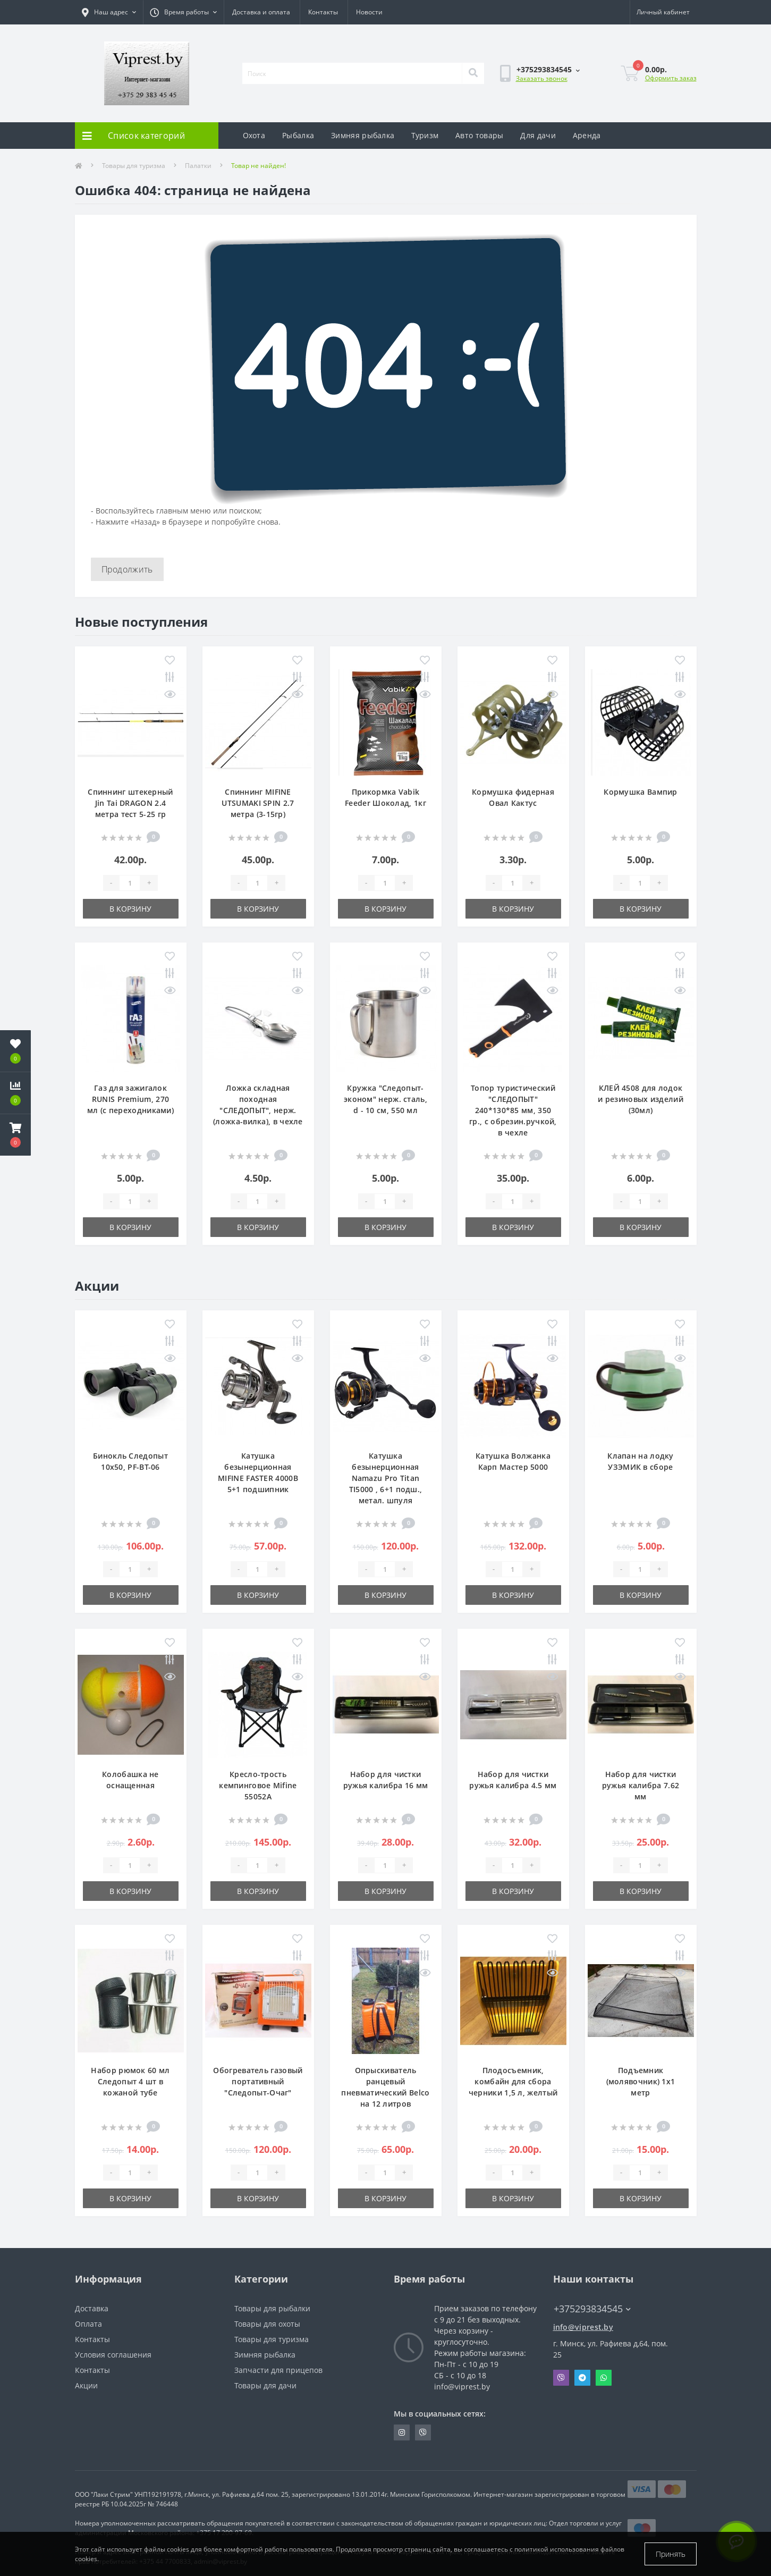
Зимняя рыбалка (362, 135)
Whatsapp (603, 2377)
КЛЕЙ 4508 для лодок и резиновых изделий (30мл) (640, 1099)
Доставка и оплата (261, 11)
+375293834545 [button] (592, 2309)
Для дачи (537, 135)
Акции (86, 2385)
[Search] (473, 73)
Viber (561, 2377)
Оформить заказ (671, 77)
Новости (369, 11)
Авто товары (479, 135)
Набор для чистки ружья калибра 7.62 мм (640, 1785)
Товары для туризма (133, 165)
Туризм (424, 135)
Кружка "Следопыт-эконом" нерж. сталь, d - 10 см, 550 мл (385, 1099)
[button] (15, 1135)
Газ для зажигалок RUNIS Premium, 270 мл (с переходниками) (130, 1099)
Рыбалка (298, 135)
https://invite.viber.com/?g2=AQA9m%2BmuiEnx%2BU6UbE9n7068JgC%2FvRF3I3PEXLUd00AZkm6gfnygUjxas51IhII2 (423, 2432)
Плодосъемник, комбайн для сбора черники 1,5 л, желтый (513, 2081)
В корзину (130, 909)
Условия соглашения (113, 2355)
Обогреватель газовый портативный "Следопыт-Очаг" (257, 2081)
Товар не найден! (258, 165)
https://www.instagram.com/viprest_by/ (402, 2432)
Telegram (582, 2377)
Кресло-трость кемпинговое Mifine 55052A (257, 1785)
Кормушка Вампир (640, 792)
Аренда (587, 135)
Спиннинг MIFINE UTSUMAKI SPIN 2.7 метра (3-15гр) (258, 803)
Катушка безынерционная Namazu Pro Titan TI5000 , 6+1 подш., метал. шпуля (385, 1478)
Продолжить (127, 569)
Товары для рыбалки (272, 2308)
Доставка (91, 2308)
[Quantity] (129, 883)
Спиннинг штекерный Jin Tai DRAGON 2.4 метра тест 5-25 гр (130, 803)
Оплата (88, 2324)
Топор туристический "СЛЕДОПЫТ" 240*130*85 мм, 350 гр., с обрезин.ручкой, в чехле (513, 1110)
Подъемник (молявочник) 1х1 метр (640, 2081)
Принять (670, 2554)
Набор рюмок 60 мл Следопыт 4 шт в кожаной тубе (130, 2081)
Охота (254, 135)
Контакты (323, 11)
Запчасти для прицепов (278, 2370)
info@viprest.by (583, 2327)
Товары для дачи (265, 2385)
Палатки (198, 165)
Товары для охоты (267, 2324)
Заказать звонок (541, 78)
